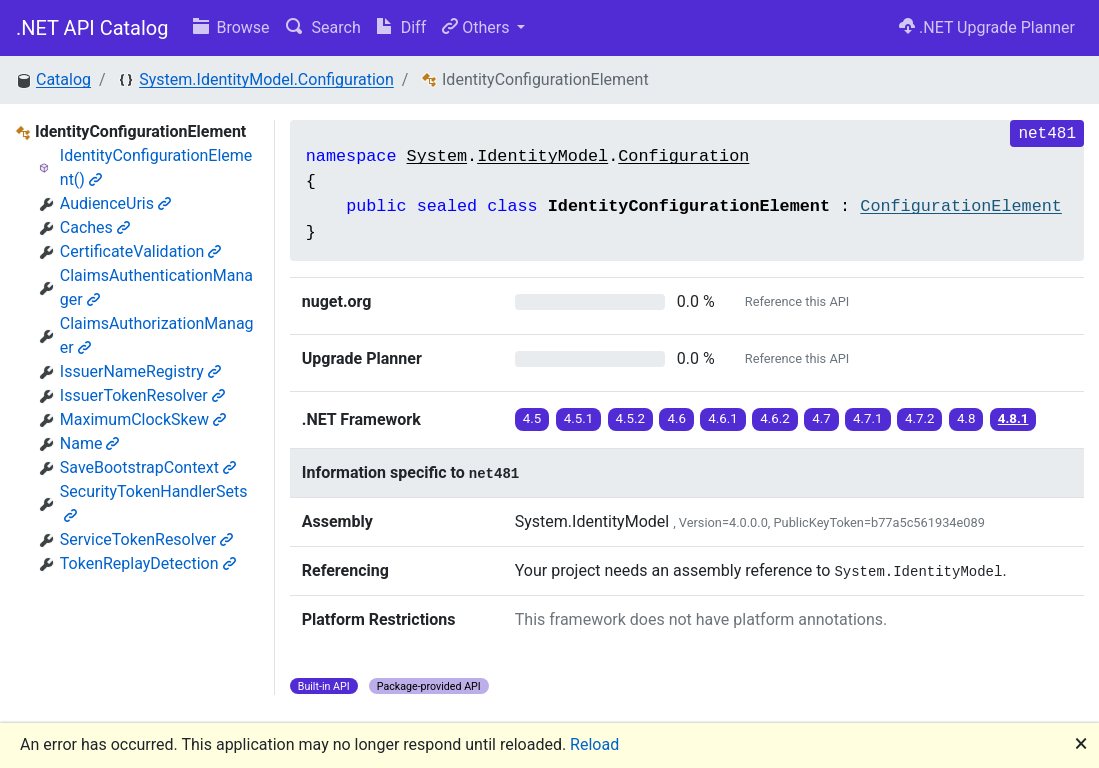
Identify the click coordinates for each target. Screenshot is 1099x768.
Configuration (683, 156)
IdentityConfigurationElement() (156, 167)
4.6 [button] (676, 418)
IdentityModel (542, 156)
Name (90, 443)
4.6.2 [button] (775, 418)
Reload (594, 744)
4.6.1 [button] (723, 418)
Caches (95, 227)
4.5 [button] (532, 418)
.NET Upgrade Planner (987, 27)
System (437, 156)
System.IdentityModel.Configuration (266, 79)
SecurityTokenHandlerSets (154, 502)
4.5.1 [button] (579, 418)
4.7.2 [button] (920, 418)
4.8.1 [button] (1013, 418)
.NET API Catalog (92, 28)
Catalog (63, 79)
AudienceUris (115, 203)
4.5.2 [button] (631, 418)
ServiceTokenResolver (146, 539)
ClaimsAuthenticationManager (156, 287)
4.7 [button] (821, 418)
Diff (401, 27)
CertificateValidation (141, 251)
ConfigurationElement (961, 206)
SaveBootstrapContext (148, 467)
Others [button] (477, 27)
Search (323, 27)
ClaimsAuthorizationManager (157, 335)
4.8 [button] (966, 418)
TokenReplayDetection (148, 563)
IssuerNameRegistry (140, 371)
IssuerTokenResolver (142, 395)
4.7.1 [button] (868, 418)
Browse (231, 27)
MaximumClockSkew (143, 419)
